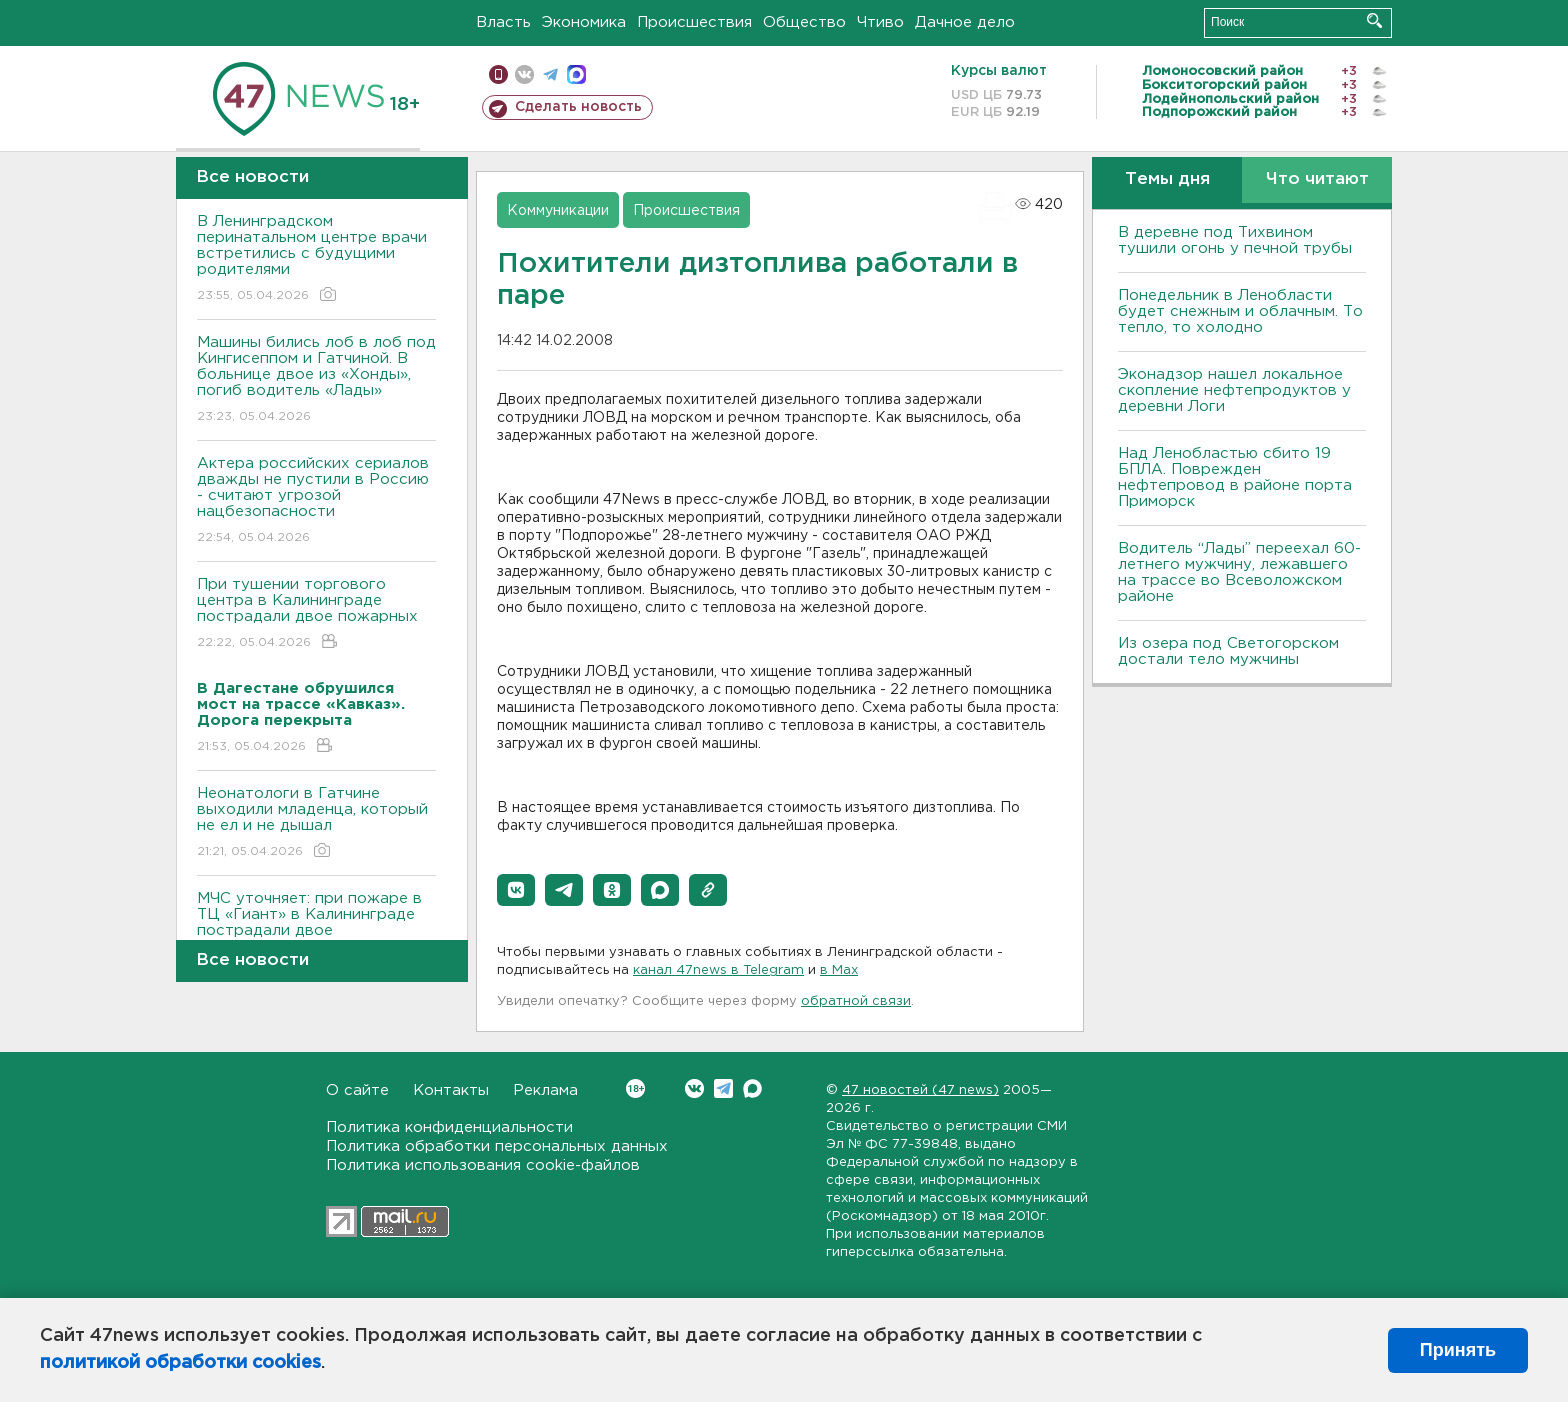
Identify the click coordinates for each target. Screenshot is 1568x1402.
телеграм (550, 74)
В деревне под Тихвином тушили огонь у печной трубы (1235, 240)
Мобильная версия (498, 74)
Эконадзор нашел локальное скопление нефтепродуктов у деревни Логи (1234, 390)
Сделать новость (578, 107)
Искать (1374, 20)
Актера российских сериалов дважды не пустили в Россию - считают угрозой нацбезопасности (316, 501)
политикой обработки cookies (180, 1363)
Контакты (451, 1090)
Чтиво (880, 22)
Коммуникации (558, 211)
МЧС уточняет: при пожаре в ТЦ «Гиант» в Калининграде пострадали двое (316, 928)
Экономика (584, 22)
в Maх (839, 970)
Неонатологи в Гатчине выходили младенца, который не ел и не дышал (316, 823)
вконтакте (524, 74)
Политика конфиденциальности (449, 1127)
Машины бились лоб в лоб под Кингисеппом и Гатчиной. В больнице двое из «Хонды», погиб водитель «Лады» (316, 380)
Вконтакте (635, 1088)
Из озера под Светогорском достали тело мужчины (1228, 651)
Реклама (545, 1090)
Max (752, 1088)
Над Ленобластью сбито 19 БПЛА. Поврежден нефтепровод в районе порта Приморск (1235, 477)
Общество (804, 22)
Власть (503, 22)
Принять (1458, 1350)
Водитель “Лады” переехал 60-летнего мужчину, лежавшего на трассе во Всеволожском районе (1239, 572)
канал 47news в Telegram (718, 970)
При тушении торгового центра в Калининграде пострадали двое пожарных (316, 614)
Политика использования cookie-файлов (483, 1165)
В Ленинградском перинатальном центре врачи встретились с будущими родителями (316, 259)
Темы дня (1167, 179)
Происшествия (694, 22)
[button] (516, 890)
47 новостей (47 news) (920, 1090)
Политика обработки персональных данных (497, 1146)
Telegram (723, 1088)
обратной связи (856, 1001)
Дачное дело (965, 22)
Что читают (1317, 179)
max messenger (576, 74)
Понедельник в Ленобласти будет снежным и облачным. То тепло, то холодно (1240, 311)
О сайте (357, 1090)
